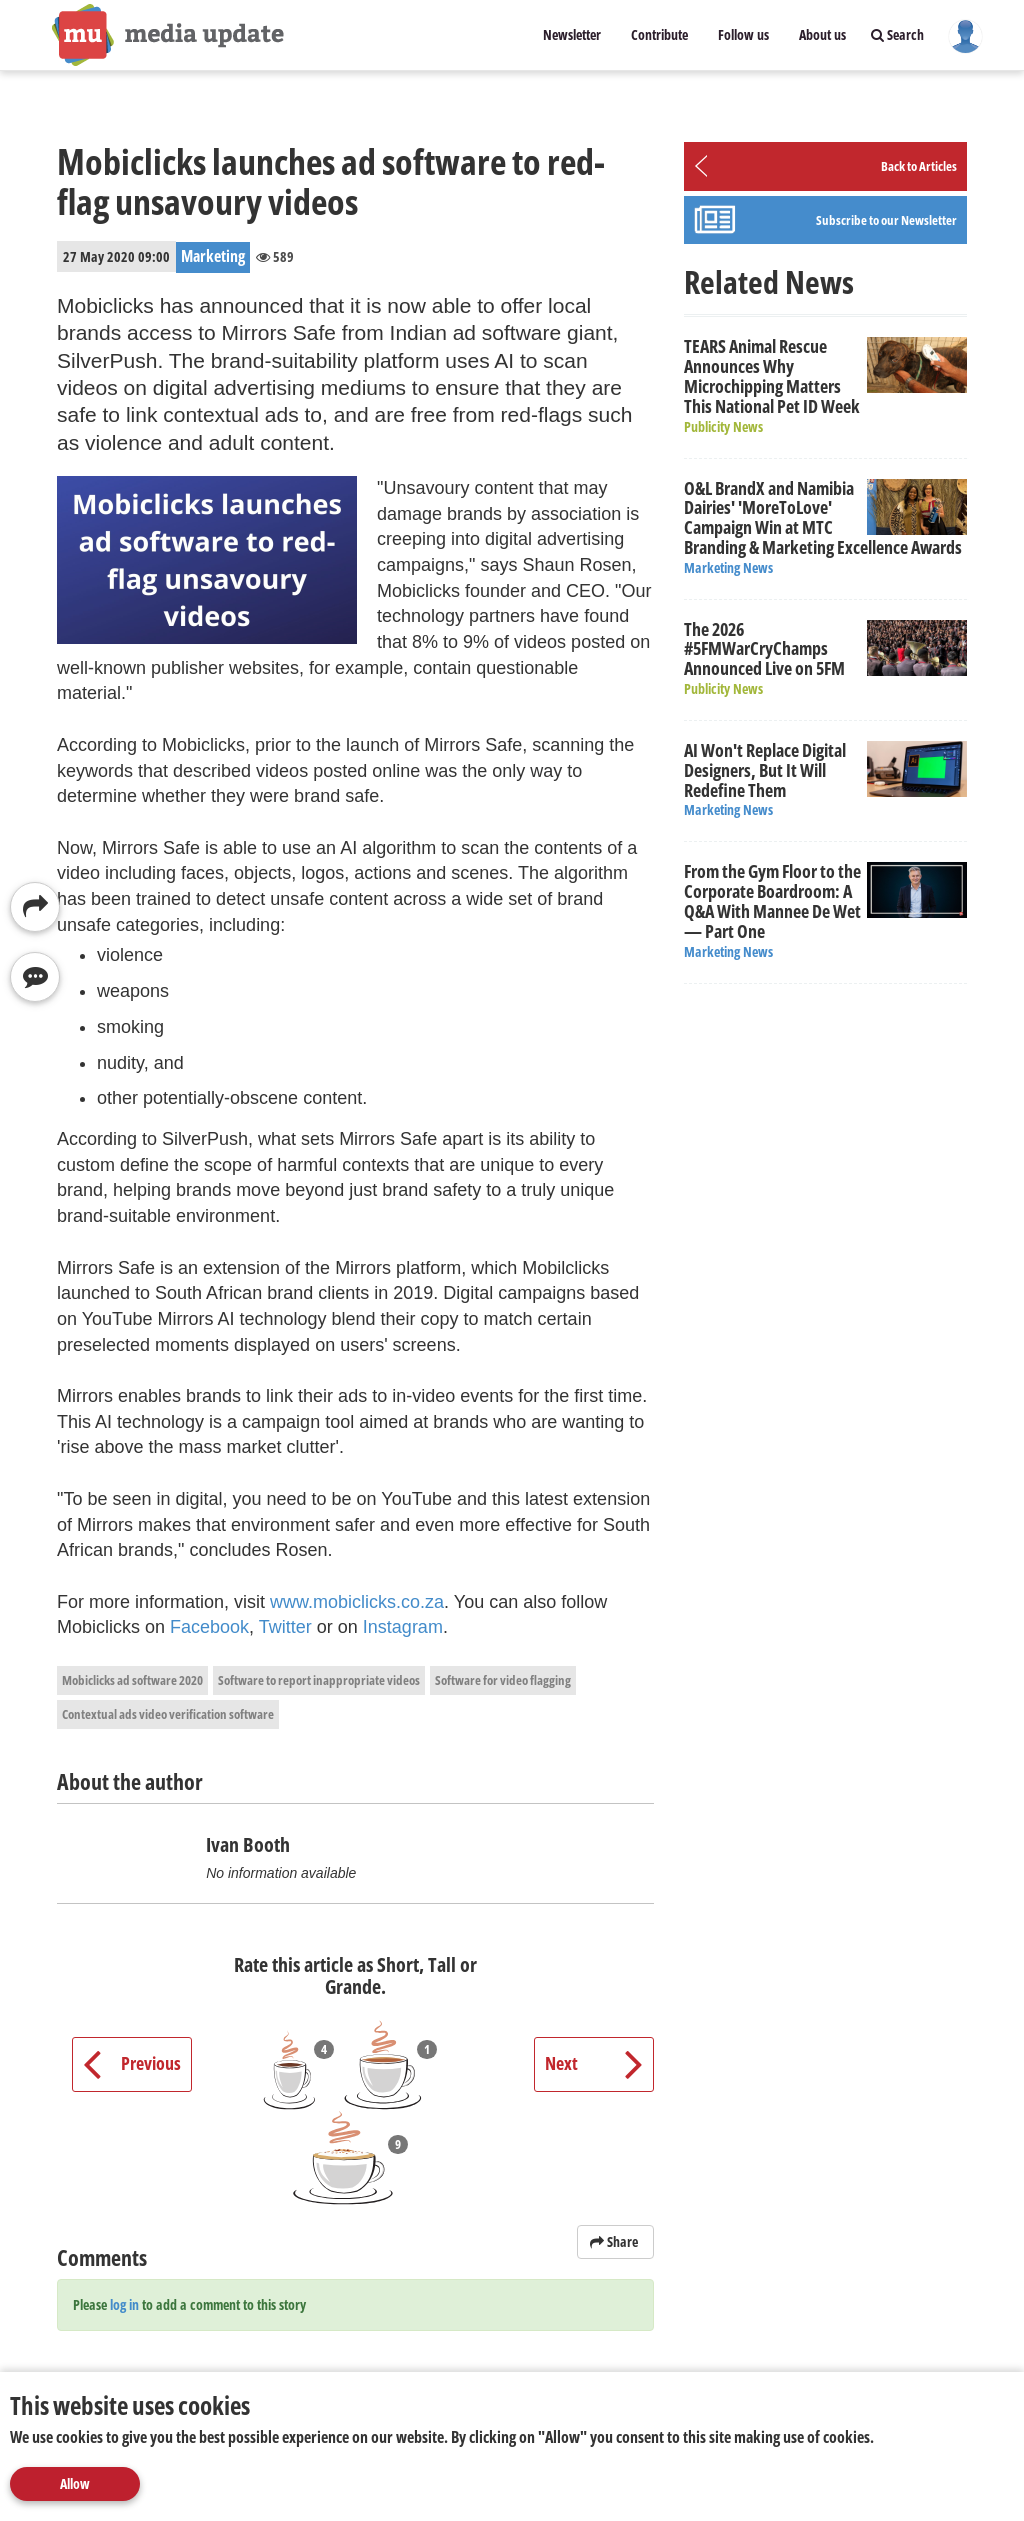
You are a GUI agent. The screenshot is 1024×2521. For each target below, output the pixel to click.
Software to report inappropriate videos (319, 1680)
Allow (75, 2483)
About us (822, 34)
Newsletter (572, 34)
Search (897, 34)
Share (615, 2241)
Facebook (209, 1627)
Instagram (403, 1627)
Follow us (743, 34)
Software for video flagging (503, 1680)
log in (124, 2304)
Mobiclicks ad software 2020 (132, 1680)
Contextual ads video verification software (168, 1714)
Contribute (659, 34)
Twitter (285, 1627)
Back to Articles (919, 166)
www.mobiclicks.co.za (357, 1602)
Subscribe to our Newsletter (886, 220)
